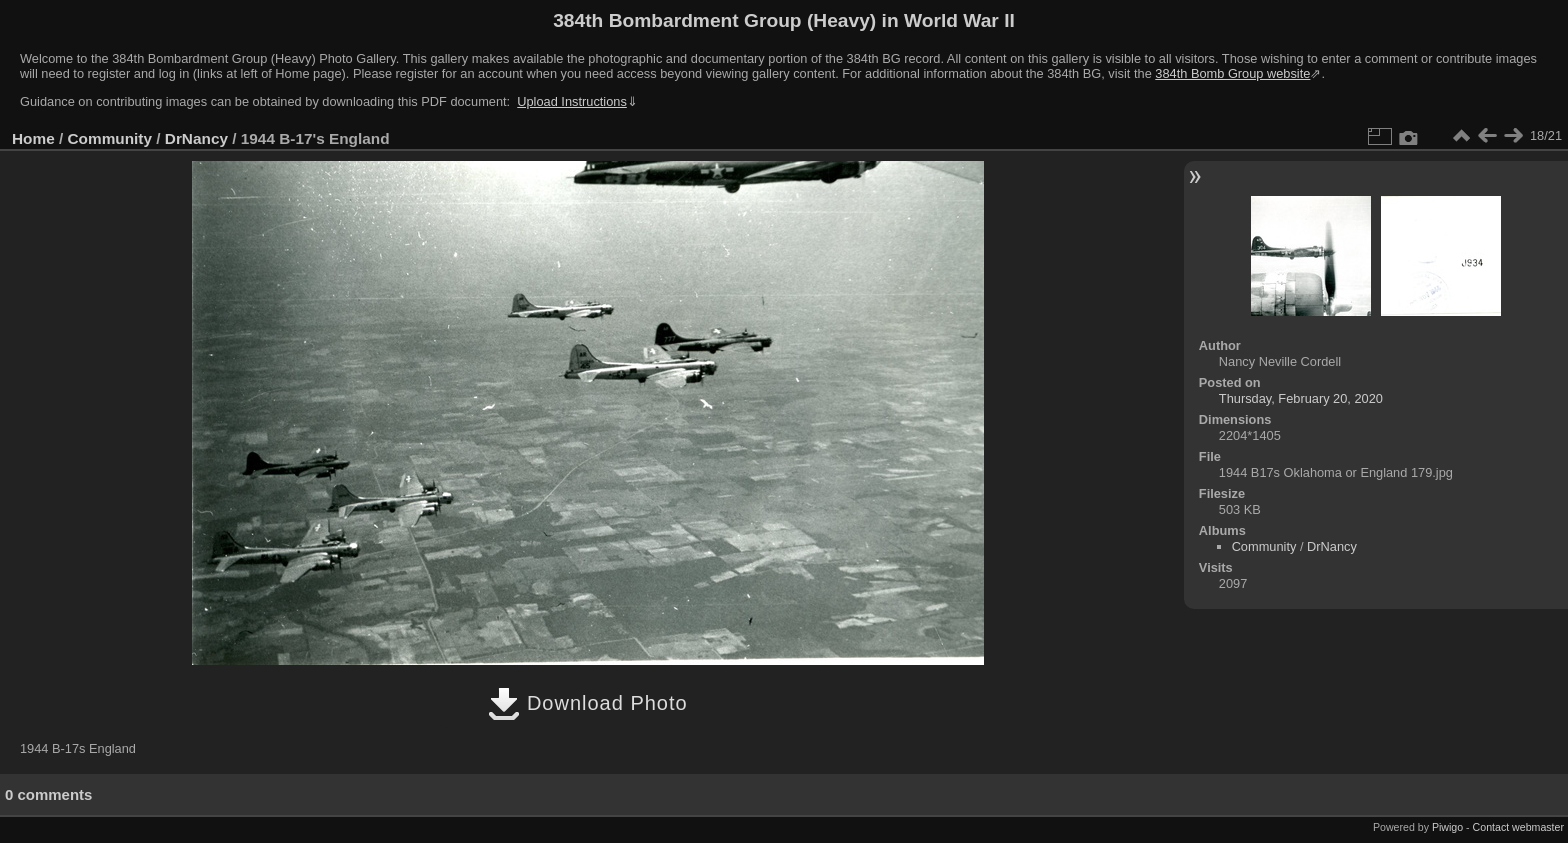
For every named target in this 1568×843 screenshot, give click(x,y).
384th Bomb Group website (1232, 73)
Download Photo (587, 703)
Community (110, 138)
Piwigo (1447, 827)
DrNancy (196, 138)
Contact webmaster (1518, 827)
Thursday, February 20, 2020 (1301, 398)
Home (33, 138)
